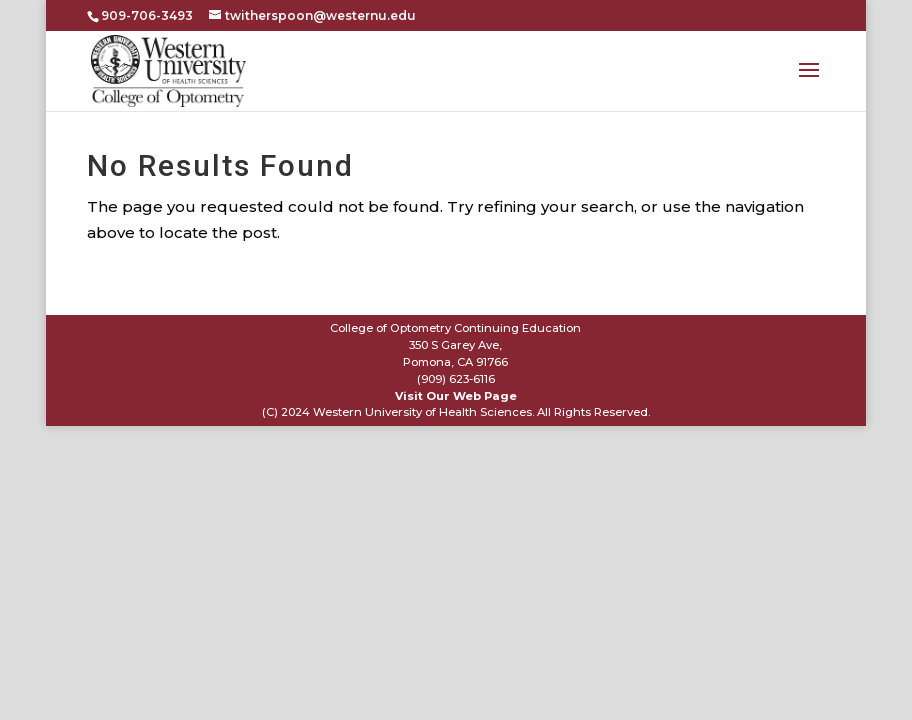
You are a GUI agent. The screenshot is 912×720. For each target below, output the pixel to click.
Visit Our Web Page (456, 396)
